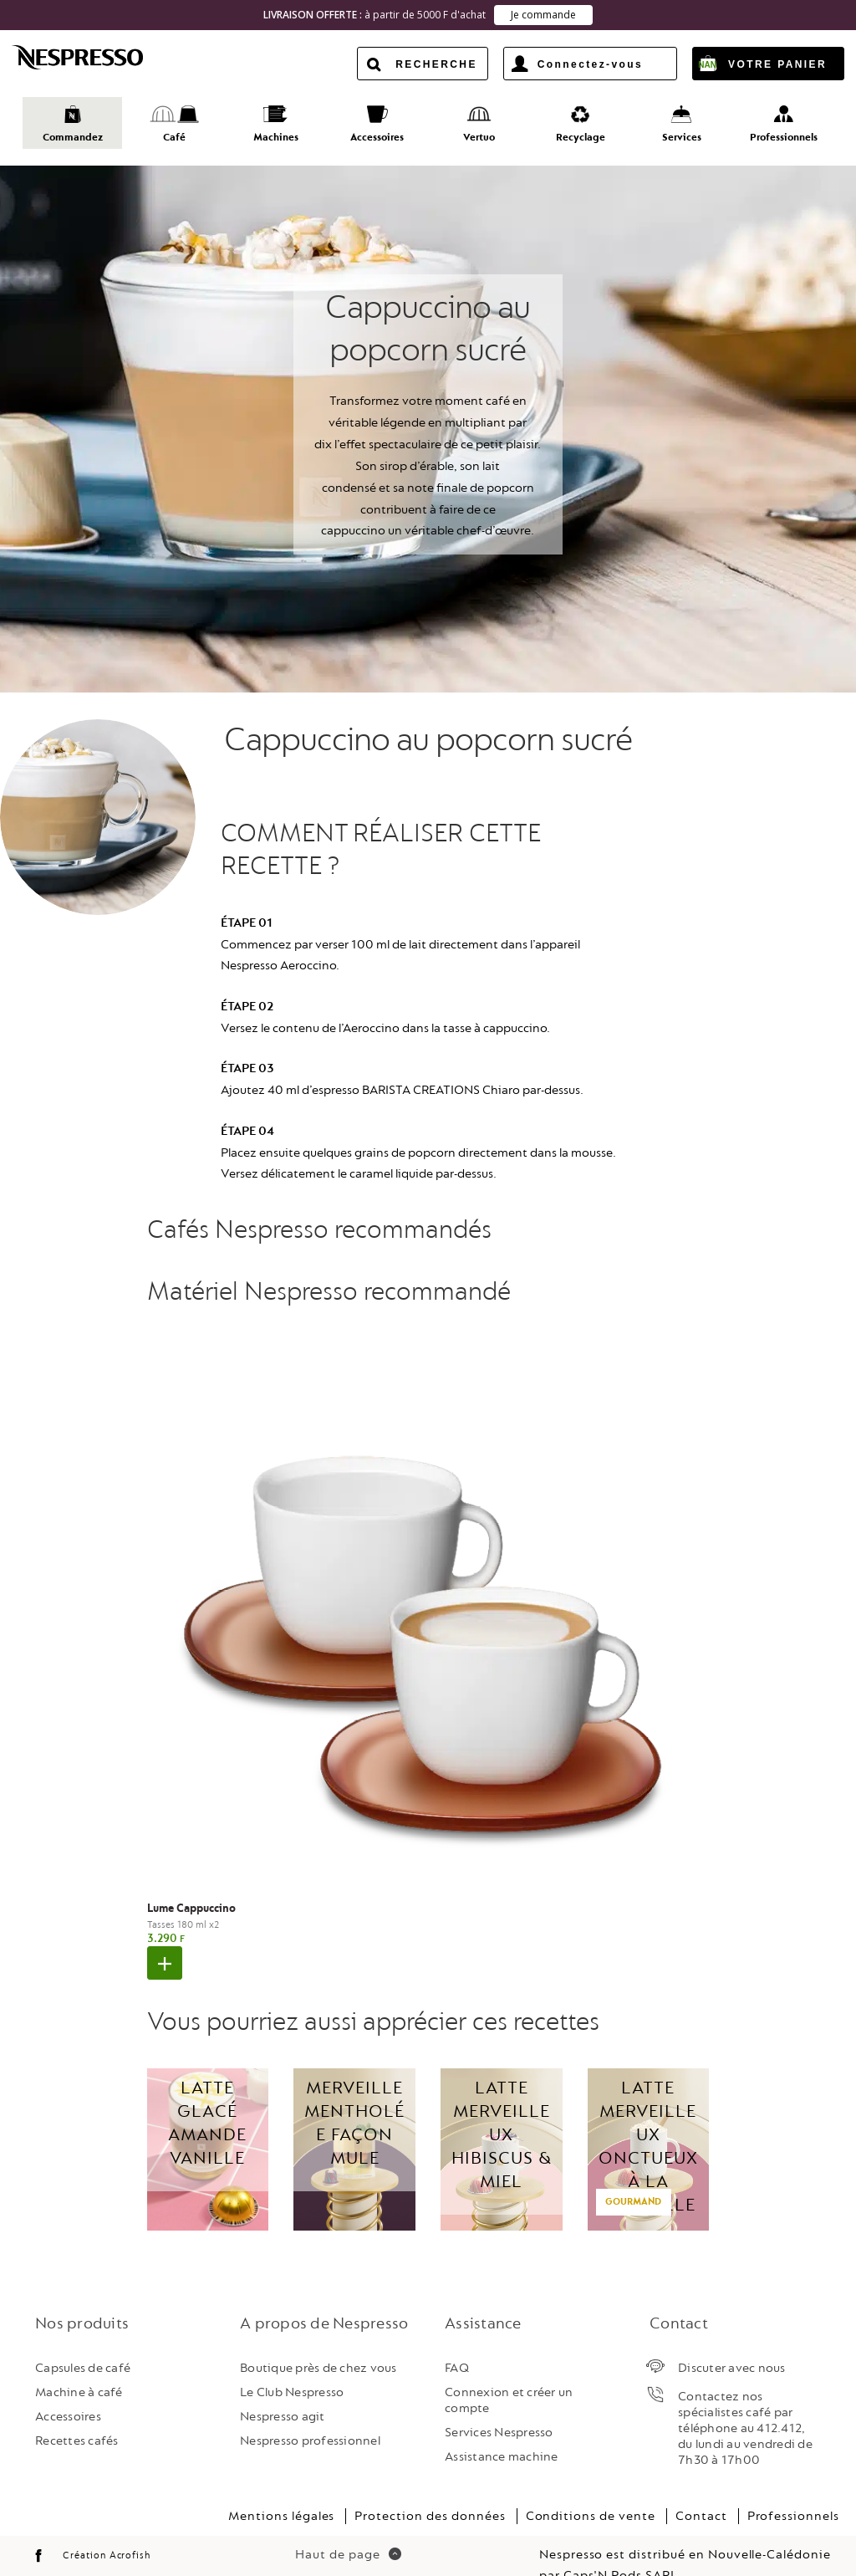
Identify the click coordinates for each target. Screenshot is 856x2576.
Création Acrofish (106, 2528)
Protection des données (429, 2489)
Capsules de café (82, 2341)
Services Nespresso (499, 2406)
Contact (701, 2489)
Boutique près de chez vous (318, 2341)
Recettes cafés (77, 2414)
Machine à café (79, 2365)
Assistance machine (501, 2430)
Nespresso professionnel (310, 2414)
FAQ (457, 2341)
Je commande (543, 15)
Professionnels (793, 2489)
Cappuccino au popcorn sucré (428, 713)
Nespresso (92, 57)
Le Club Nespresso (292, 2365)
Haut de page (347, 2527)
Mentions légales (281, 2489)
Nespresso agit (282, 2389)
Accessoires (68, 2389)
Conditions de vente (590, 2489)
